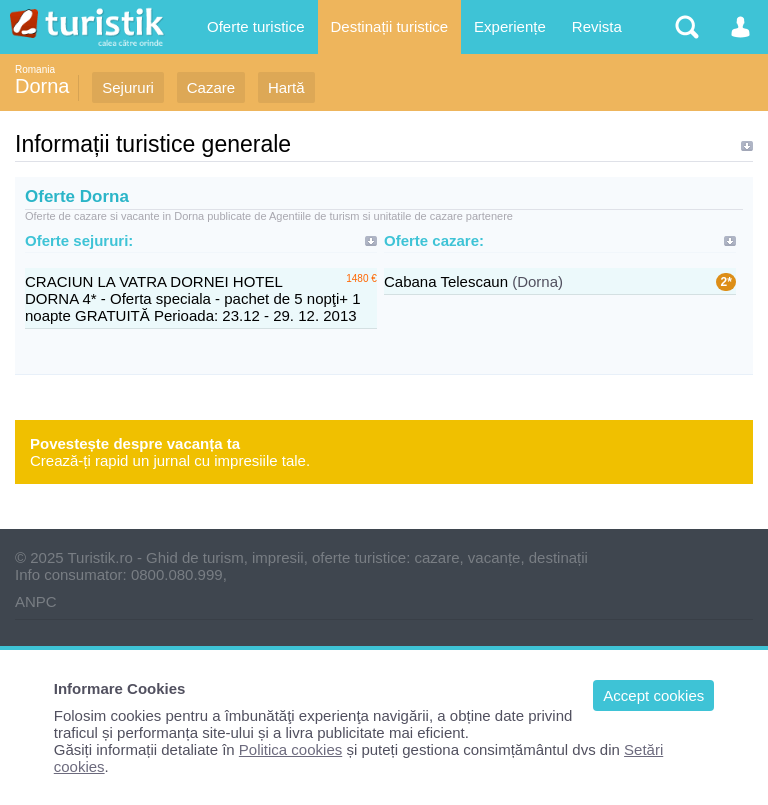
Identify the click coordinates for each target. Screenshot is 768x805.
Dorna (42, 86)
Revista (597, 26)
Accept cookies (653, 695)
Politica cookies (290, 749)
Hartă (286, 87)
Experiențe (510, 26)
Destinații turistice (390, 26)
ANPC (36, 601)
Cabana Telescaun (446, 281)
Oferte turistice (256, 26)
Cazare (211, 87)
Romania (35, 69)
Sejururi (128, 87)
